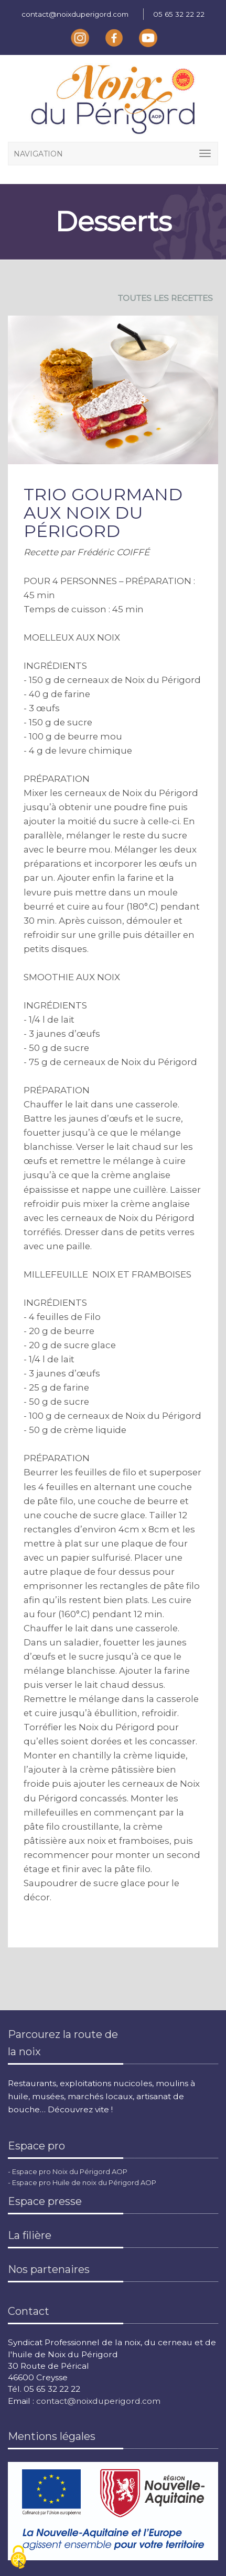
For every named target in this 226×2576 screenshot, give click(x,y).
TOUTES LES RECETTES (165, 298)
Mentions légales (51, 2436)
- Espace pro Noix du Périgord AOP (67, 2171)
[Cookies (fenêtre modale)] (18, 2558)
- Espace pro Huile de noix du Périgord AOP (82, 2182)
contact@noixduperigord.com (74, 14)
